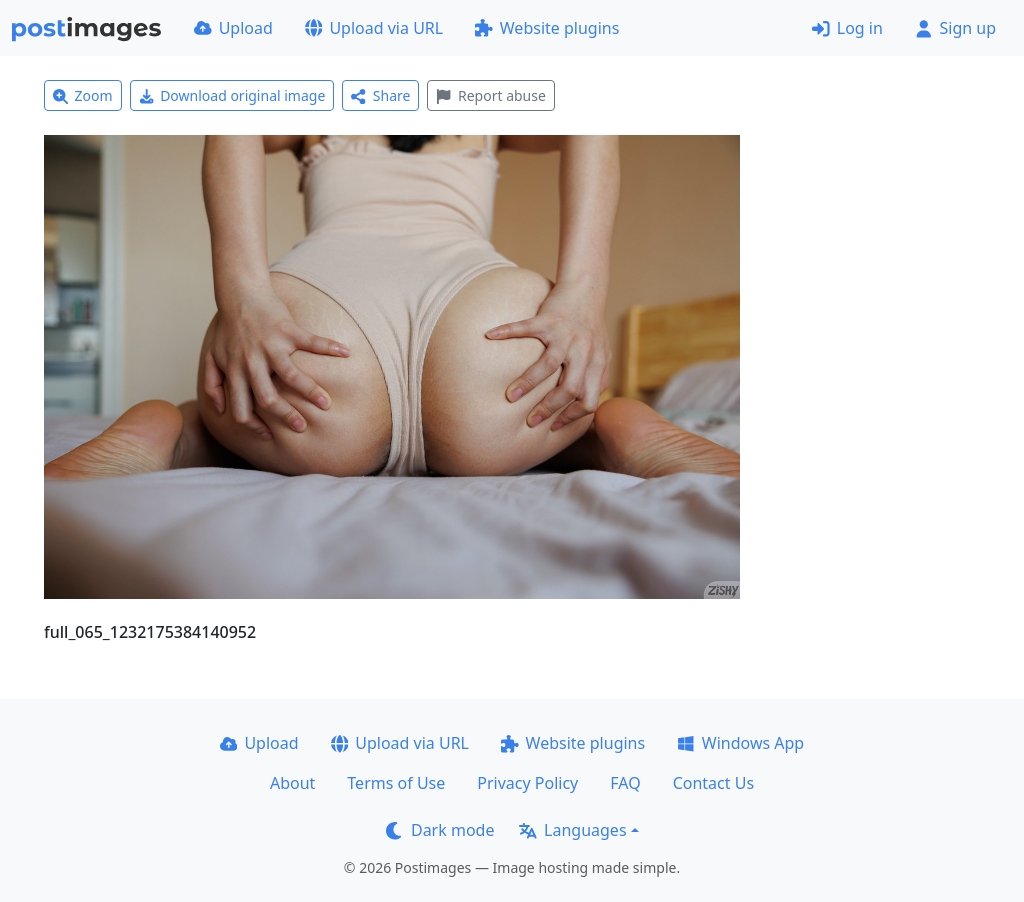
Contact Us (713, 783)
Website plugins (547, 28)
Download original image (232, 95)
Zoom (83, 95)
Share (380, 95)
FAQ (625, 783)
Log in (847, 28)
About (292, 783)
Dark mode (440, 830)
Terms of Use (396, 783)
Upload (233, 28)
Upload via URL (374, 28)
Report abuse (490, 95)
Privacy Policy (527, 783)
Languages (572, 830)
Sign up (955, 28)
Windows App (740, 743)
